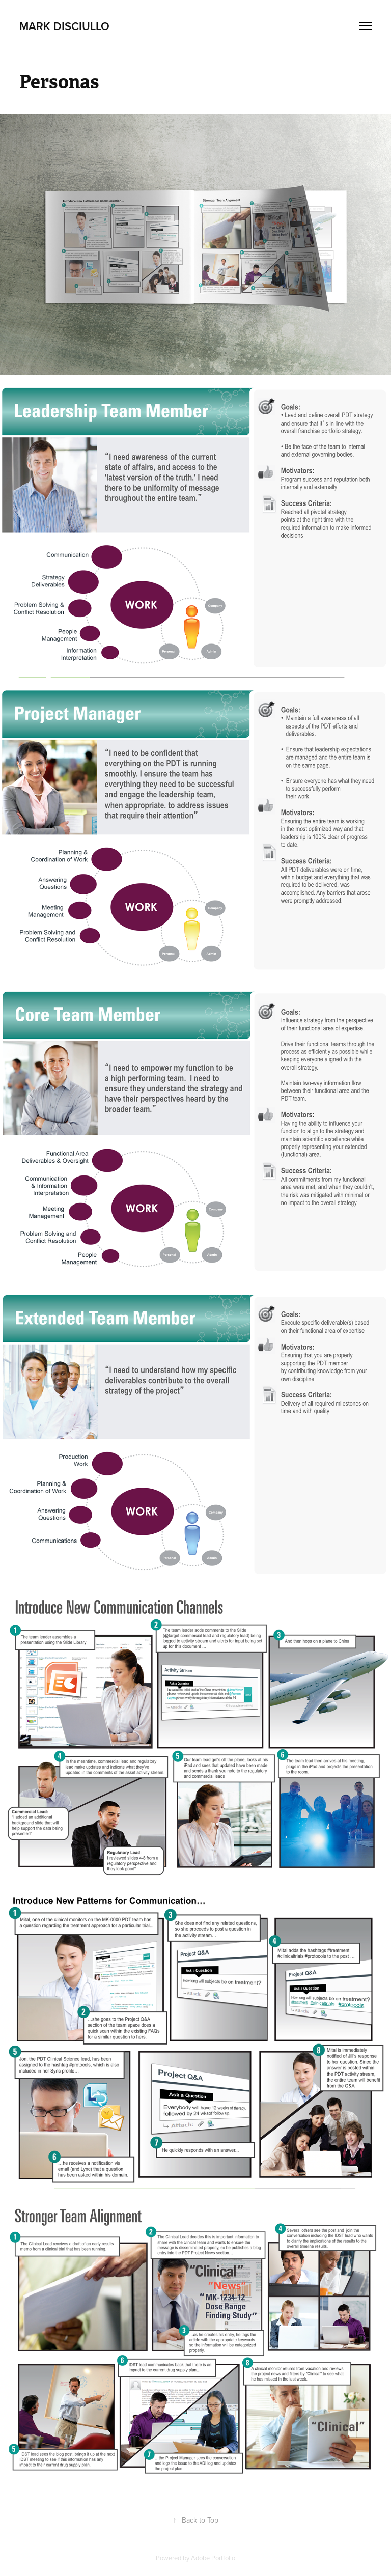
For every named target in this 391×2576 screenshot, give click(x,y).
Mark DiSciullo (64, 26)
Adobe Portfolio (213, 2557)
